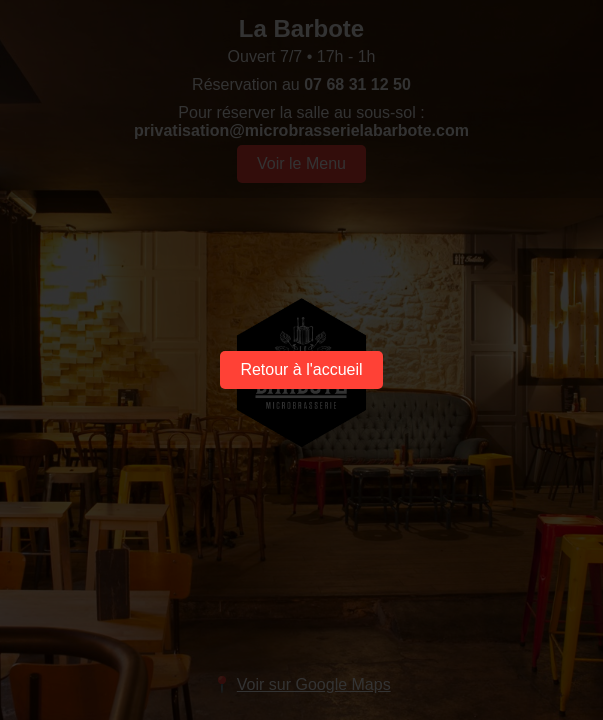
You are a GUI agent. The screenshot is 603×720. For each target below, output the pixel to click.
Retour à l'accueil (301, 369)
